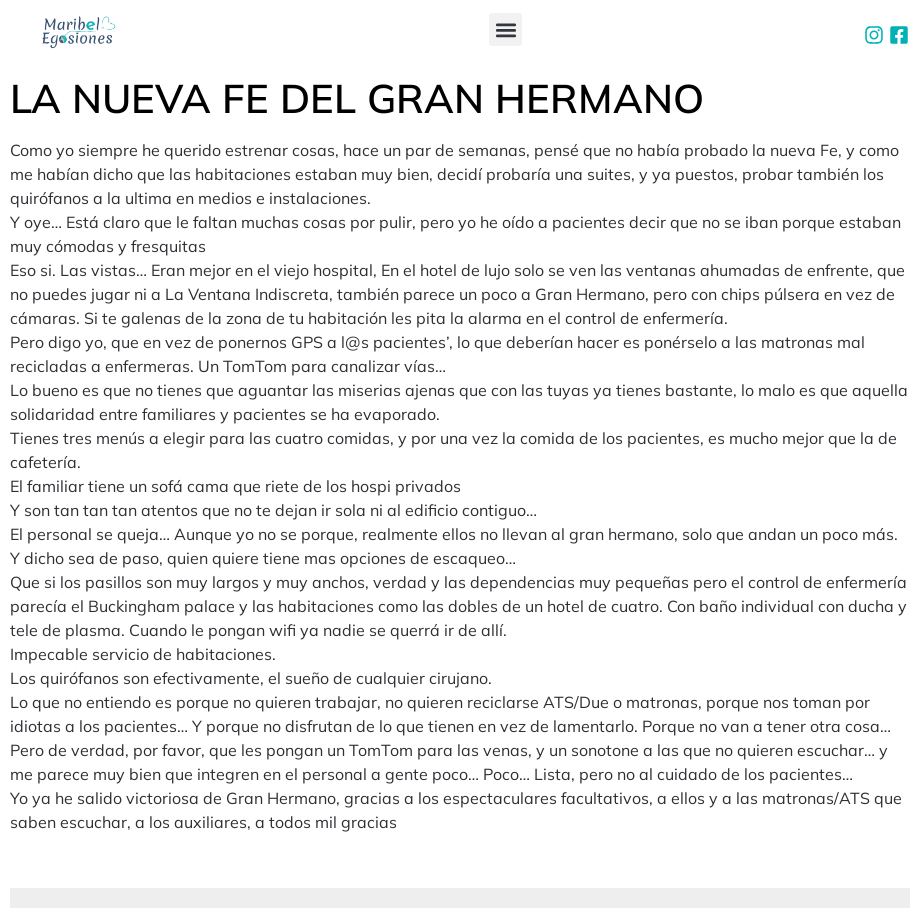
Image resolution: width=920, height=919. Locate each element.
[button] (505, 29)
